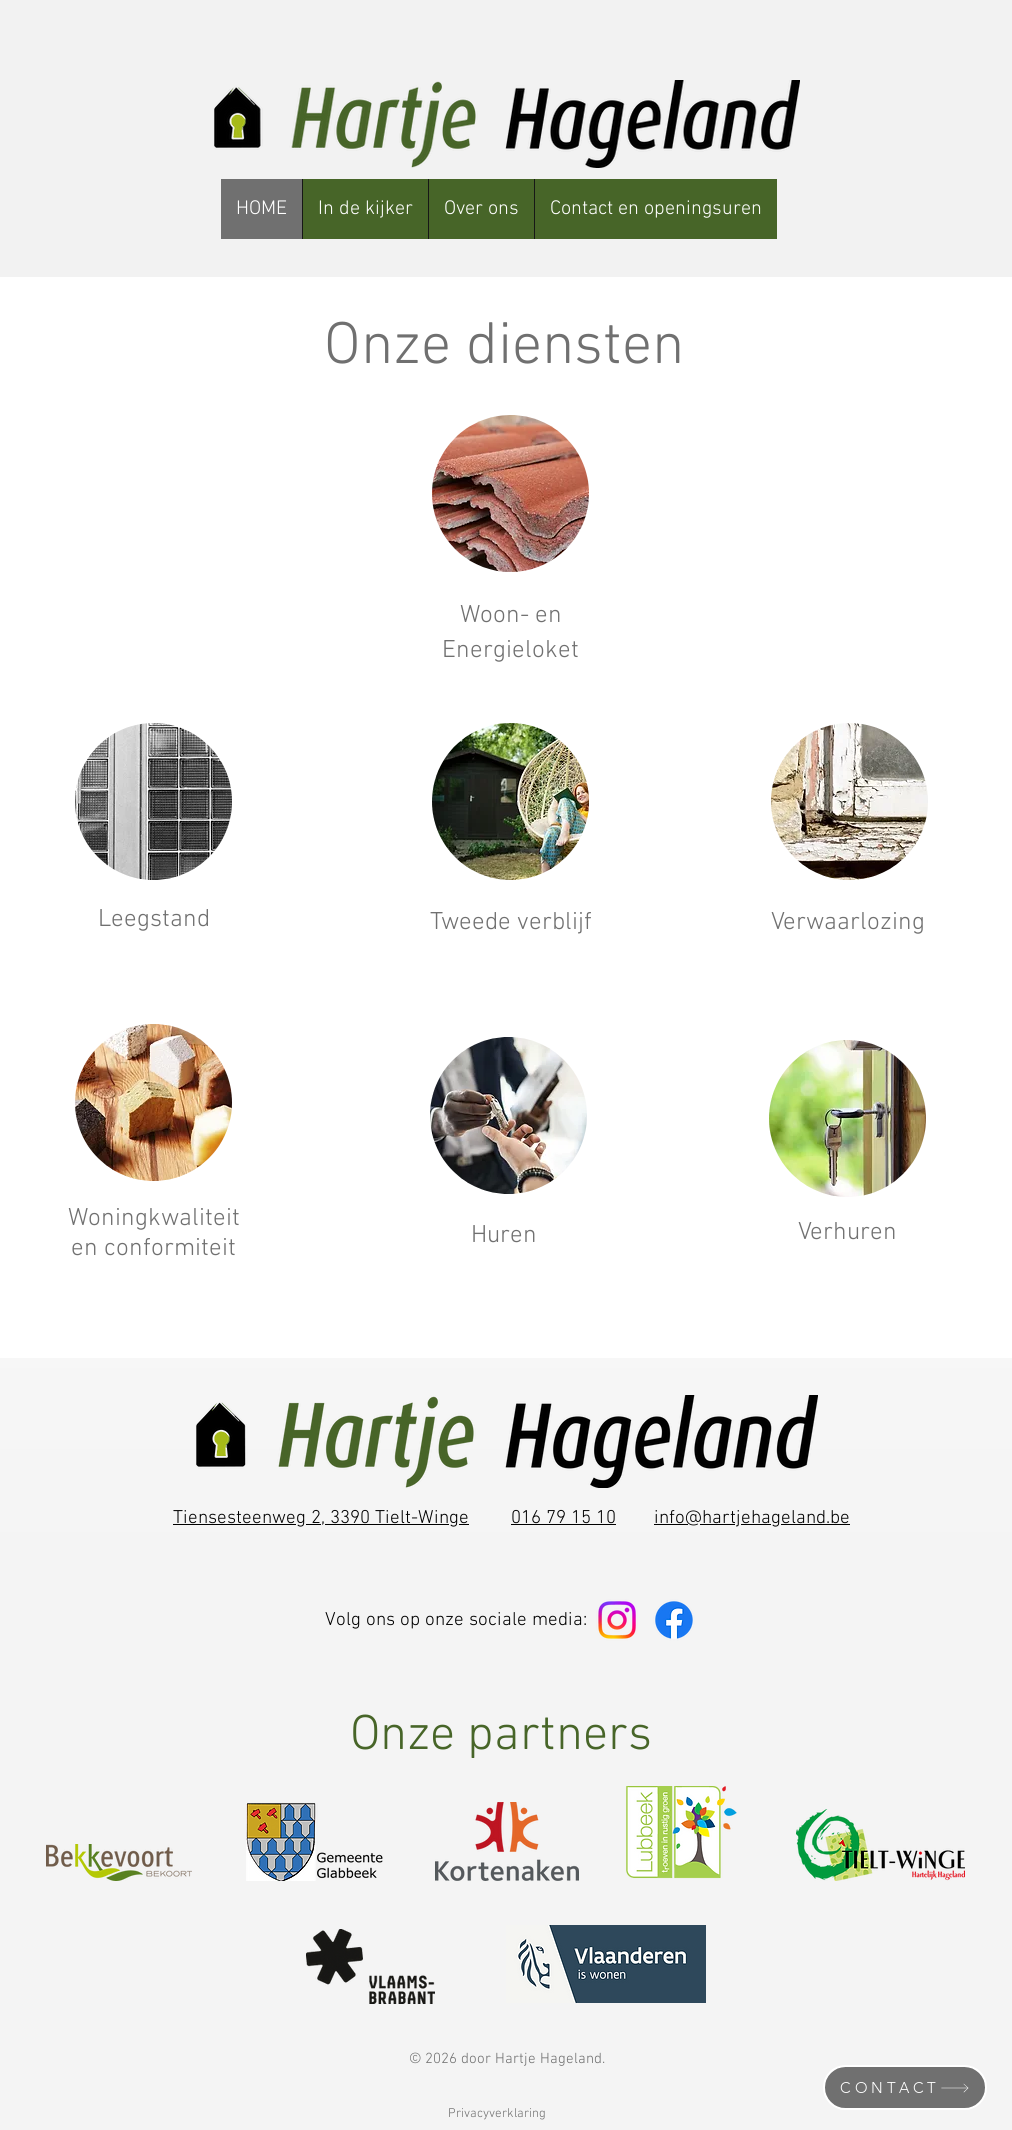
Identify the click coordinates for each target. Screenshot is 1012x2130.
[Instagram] (617, 1620)
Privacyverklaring (497, 2114)
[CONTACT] (905, 2087)
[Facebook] (674, 1620)
